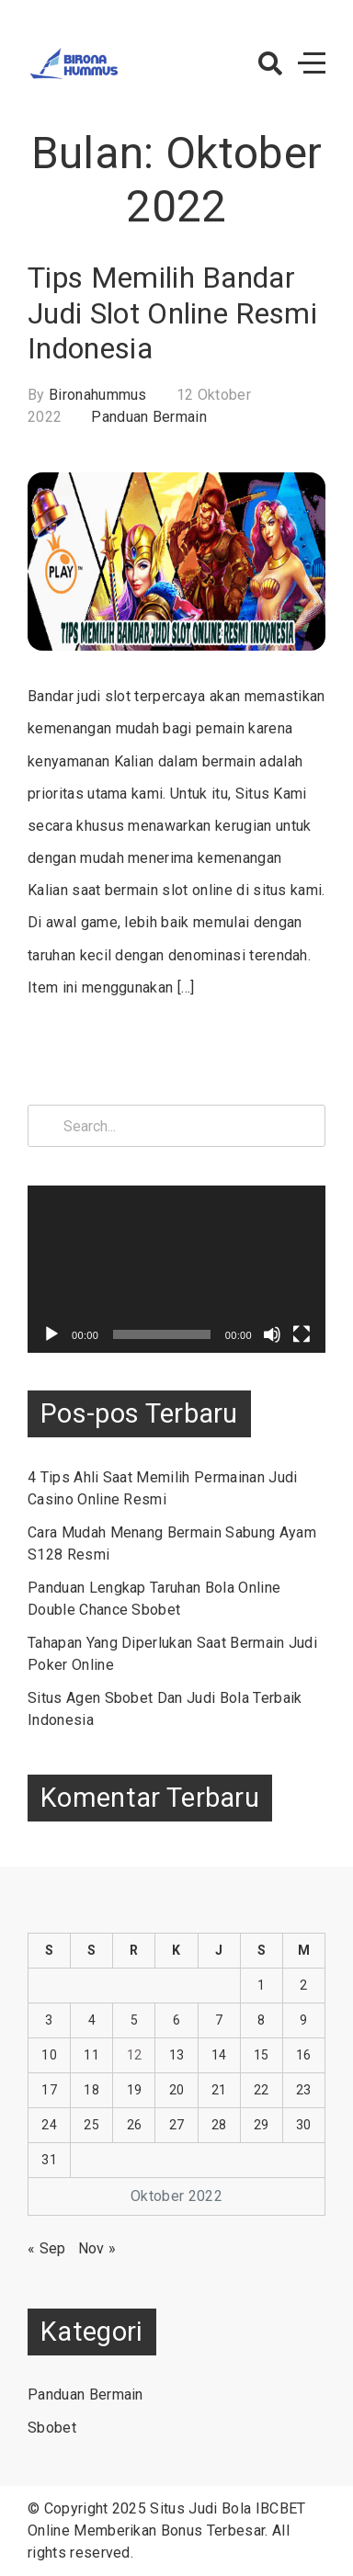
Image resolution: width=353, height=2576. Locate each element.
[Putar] (51, 1334)
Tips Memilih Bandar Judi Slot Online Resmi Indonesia (172, 313)
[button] (270, 63)
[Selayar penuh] (301, 1334)
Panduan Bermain (149, 417)
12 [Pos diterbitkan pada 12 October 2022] (134, 2055)
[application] (176, 1269)
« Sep (47, 2248)
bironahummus (98, 394)
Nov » (97, 2248)
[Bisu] (272, 1334)
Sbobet (52, 2427)
